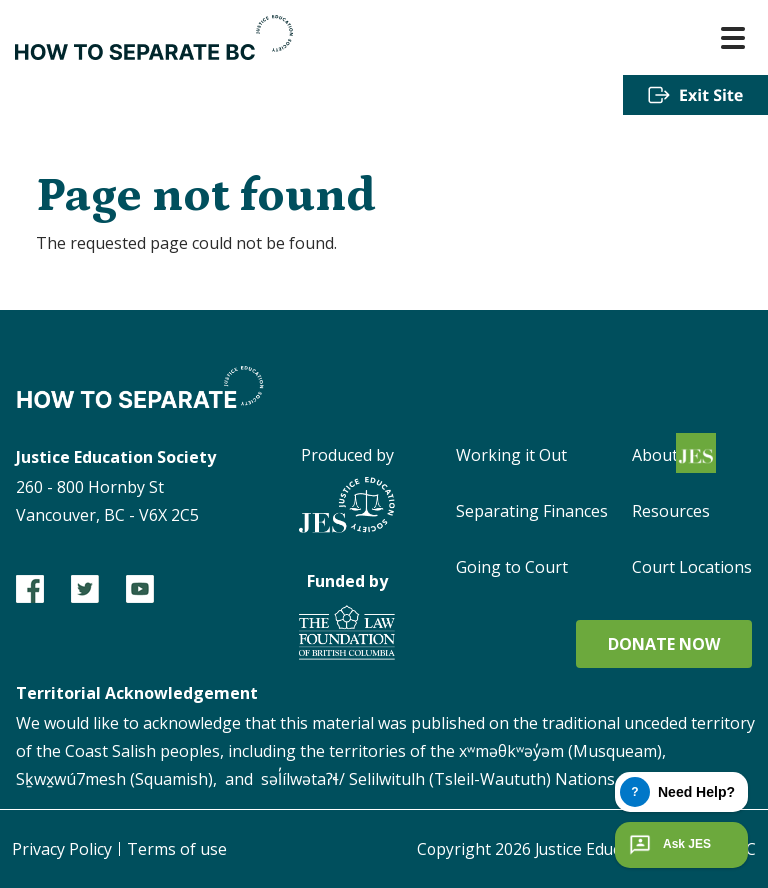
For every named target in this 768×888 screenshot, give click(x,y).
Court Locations (692, 567)
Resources (671, 511)
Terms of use (177, 849)
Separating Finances (532, 511)
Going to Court (512, 567)
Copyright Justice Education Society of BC (582, 849)
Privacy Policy (62, 849)
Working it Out (511, 455)
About (655, 455)
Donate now (664, 644)
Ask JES (668, 845)
